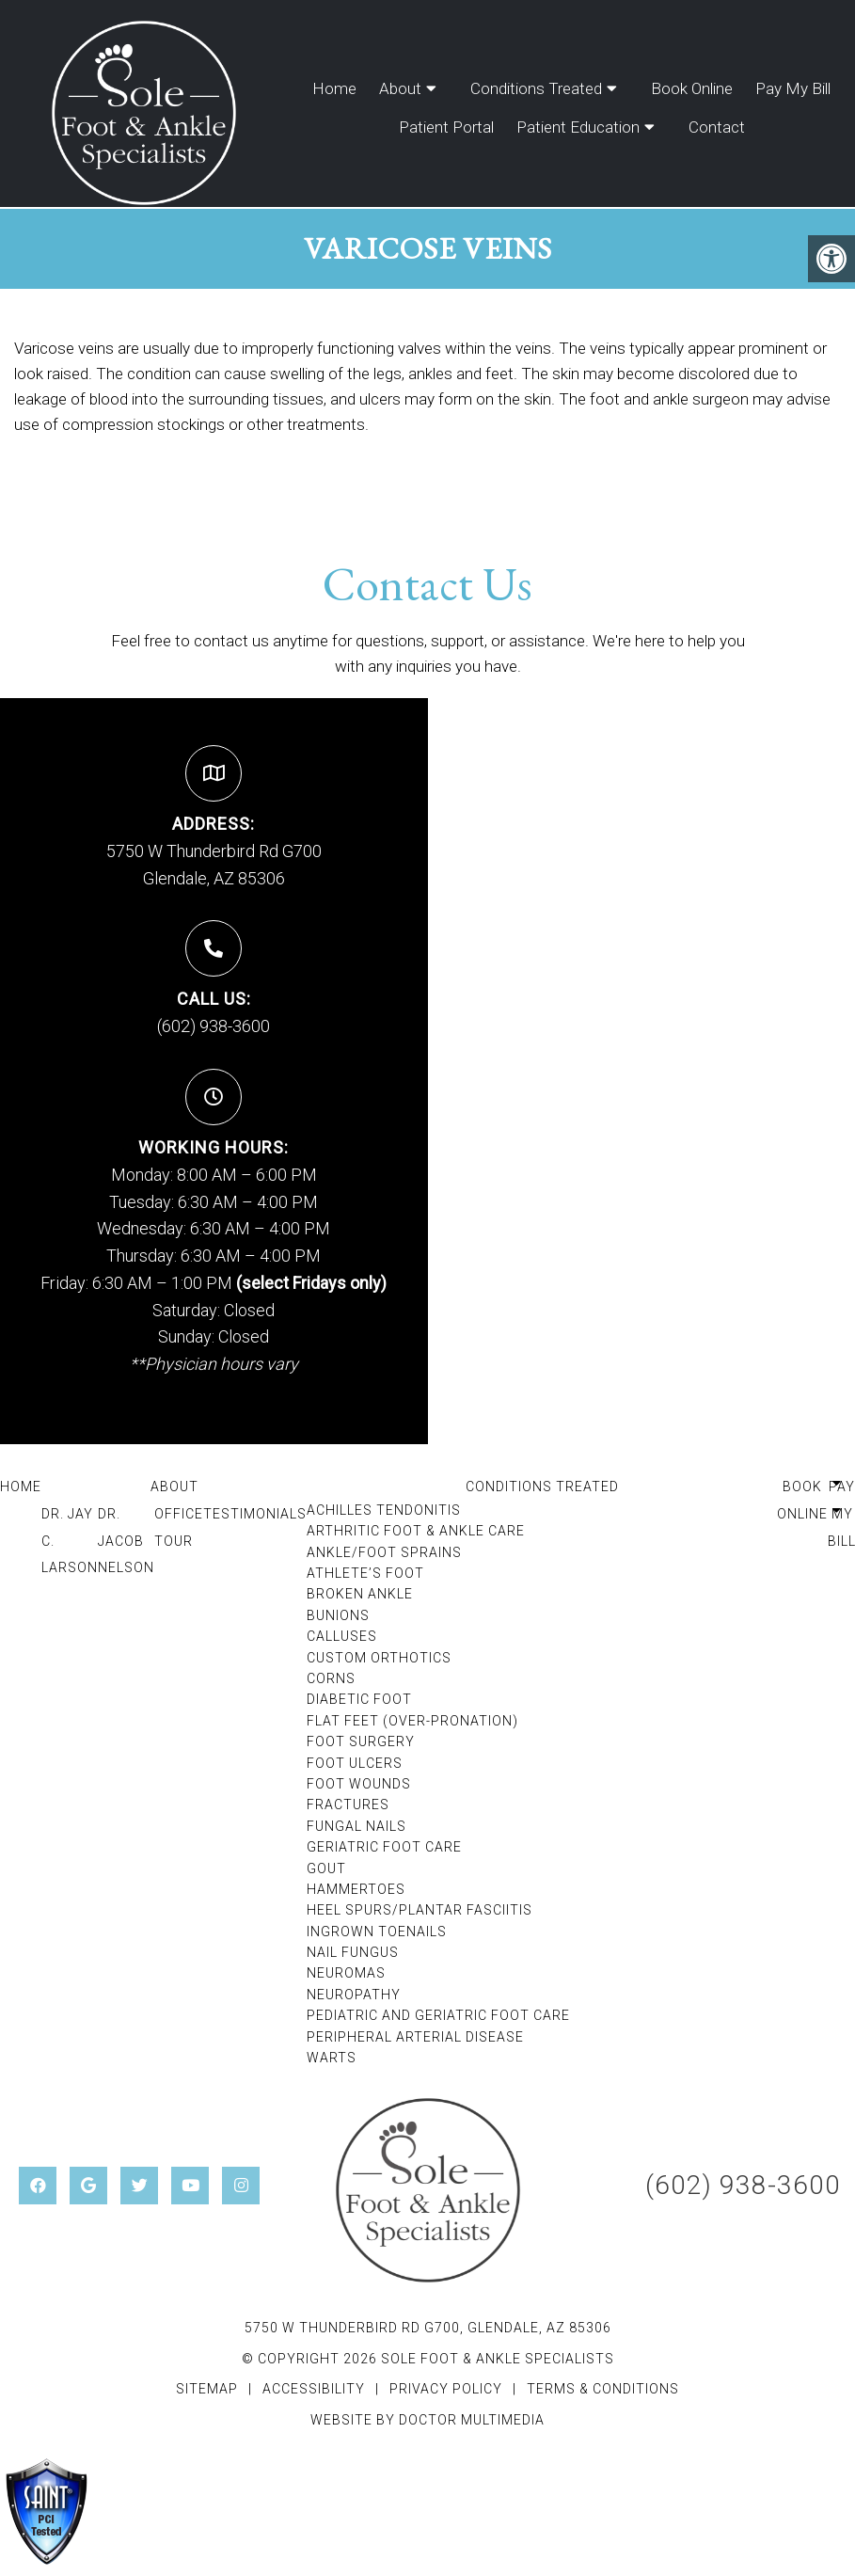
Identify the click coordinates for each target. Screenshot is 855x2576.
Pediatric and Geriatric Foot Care (438, 2015)
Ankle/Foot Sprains (384, 1552)
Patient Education (578, 127)
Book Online (692, 88)
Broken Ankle (360, 1593)
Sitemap (207, 2388)
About (400, 88)
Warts (331, 2057)
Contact (717, 127)
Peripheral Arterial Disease (415, 2036)
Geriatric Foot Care (384, 1846)
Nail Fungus (353, 1952)
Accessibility (313, 2388)
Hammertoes (356, 1889)
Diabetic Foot (359, 1699)
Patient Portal (446, 127)
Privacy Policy (447, 2388)
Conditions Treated (536, 88)
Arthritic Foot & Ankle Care (416, 1530)
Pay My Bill (793, 88)
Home (334, 88)
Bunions (338, 1615)
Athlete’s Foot (365, 1573)
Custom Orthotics (379, 1657)
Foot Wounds (359, 1783)
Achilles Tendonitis (384, 1510)
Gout (326, 1868)
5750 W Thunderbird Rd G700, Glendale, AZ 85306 (428, 2327)
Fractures (348, 1804)
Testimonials (255, 1513)
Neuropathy (354, 1994)
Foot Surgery (361, 1741)
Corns (331, 1678)
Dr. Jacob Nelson (126, 1541)
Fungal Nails (356, 1826)
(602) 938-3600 (213, 1026)
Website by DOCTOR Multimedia (427, 2419)
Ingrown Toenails (377, 1931)
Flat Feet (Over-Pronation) (412, 1720)
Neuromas (346, 1972)
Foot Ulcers (355, 1763)
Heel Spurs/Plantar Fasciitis (419, 1909)
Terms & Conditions (603, 2388)
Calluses (342, 1636)
